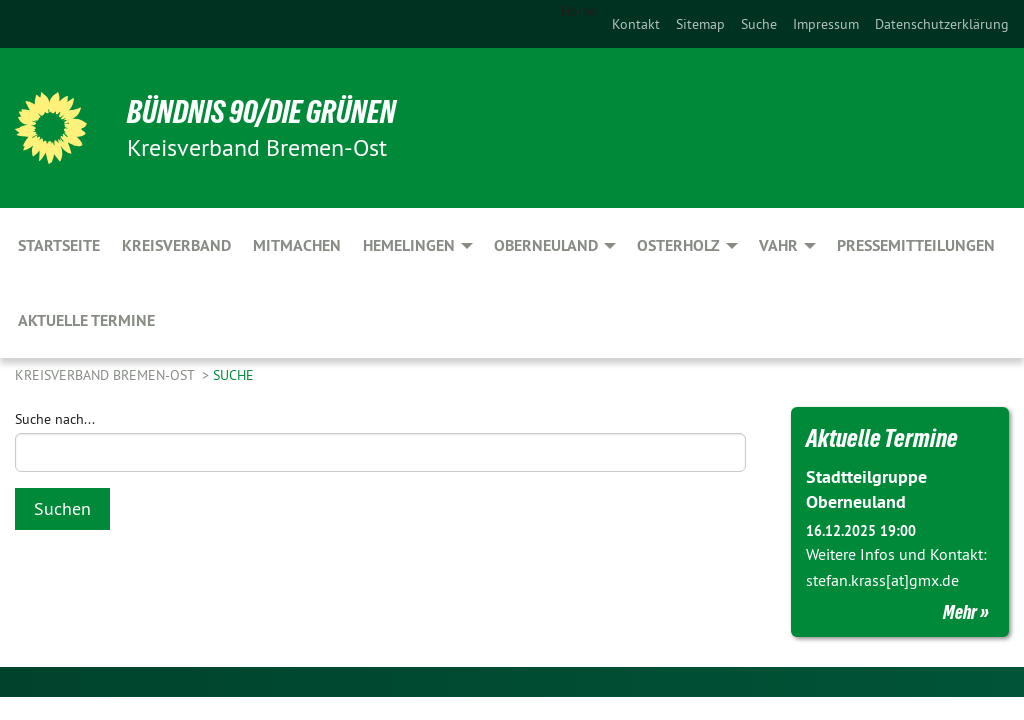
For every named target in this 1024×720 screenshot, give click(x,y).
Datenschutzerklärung (942, 24)
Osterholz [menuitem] (678, 245)
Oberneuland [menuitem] (546, 245)
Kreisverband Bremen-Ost (106, 375)
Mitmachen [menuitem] (297, 245)
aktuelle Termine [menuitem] (86, 320)
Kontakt (636, 24)
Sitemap (700, 24)
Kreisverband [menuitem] (176, 245)
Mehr (960, 612)
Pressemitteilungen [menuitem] (916, 245)
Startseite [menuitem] (59, 245)
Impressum (826, 24)
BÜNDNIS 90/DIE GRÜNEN (261, 112)
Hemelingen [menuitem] (409, 245)
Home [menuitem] (578, 11)
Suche (759, 24)
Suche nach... (55, 419)
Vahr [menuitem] (778, 245)
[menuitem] (636, 24)
